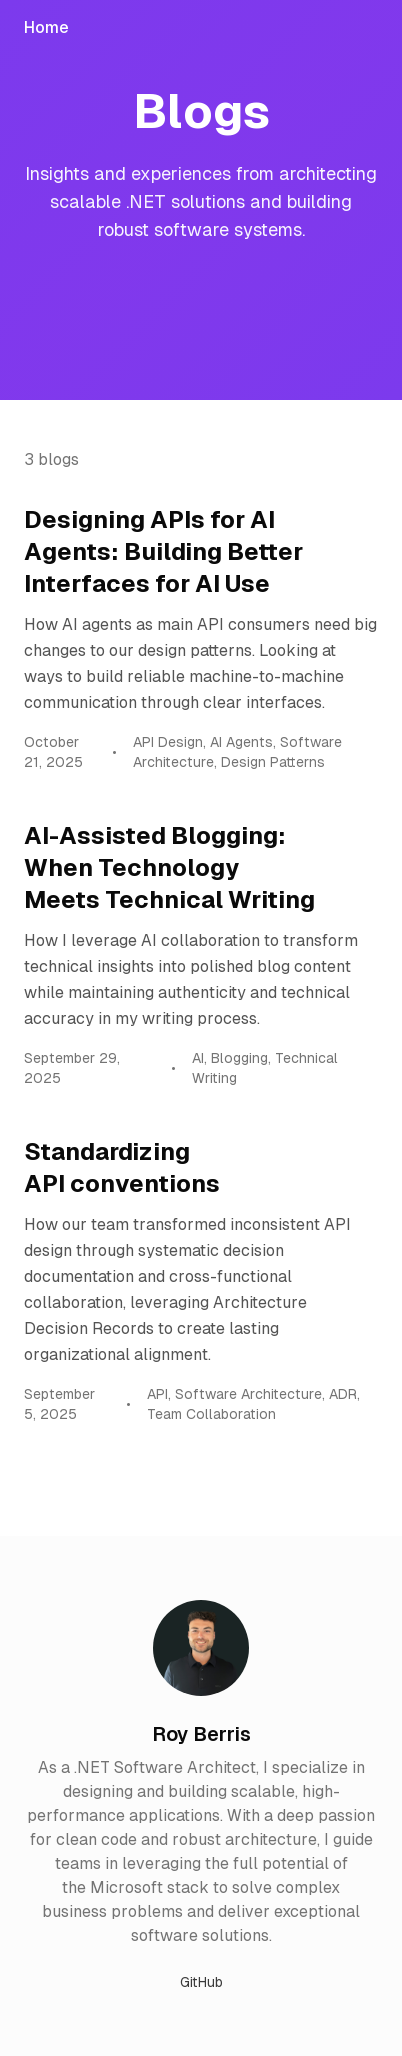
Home (46, 27)
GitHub (201, 1982)
